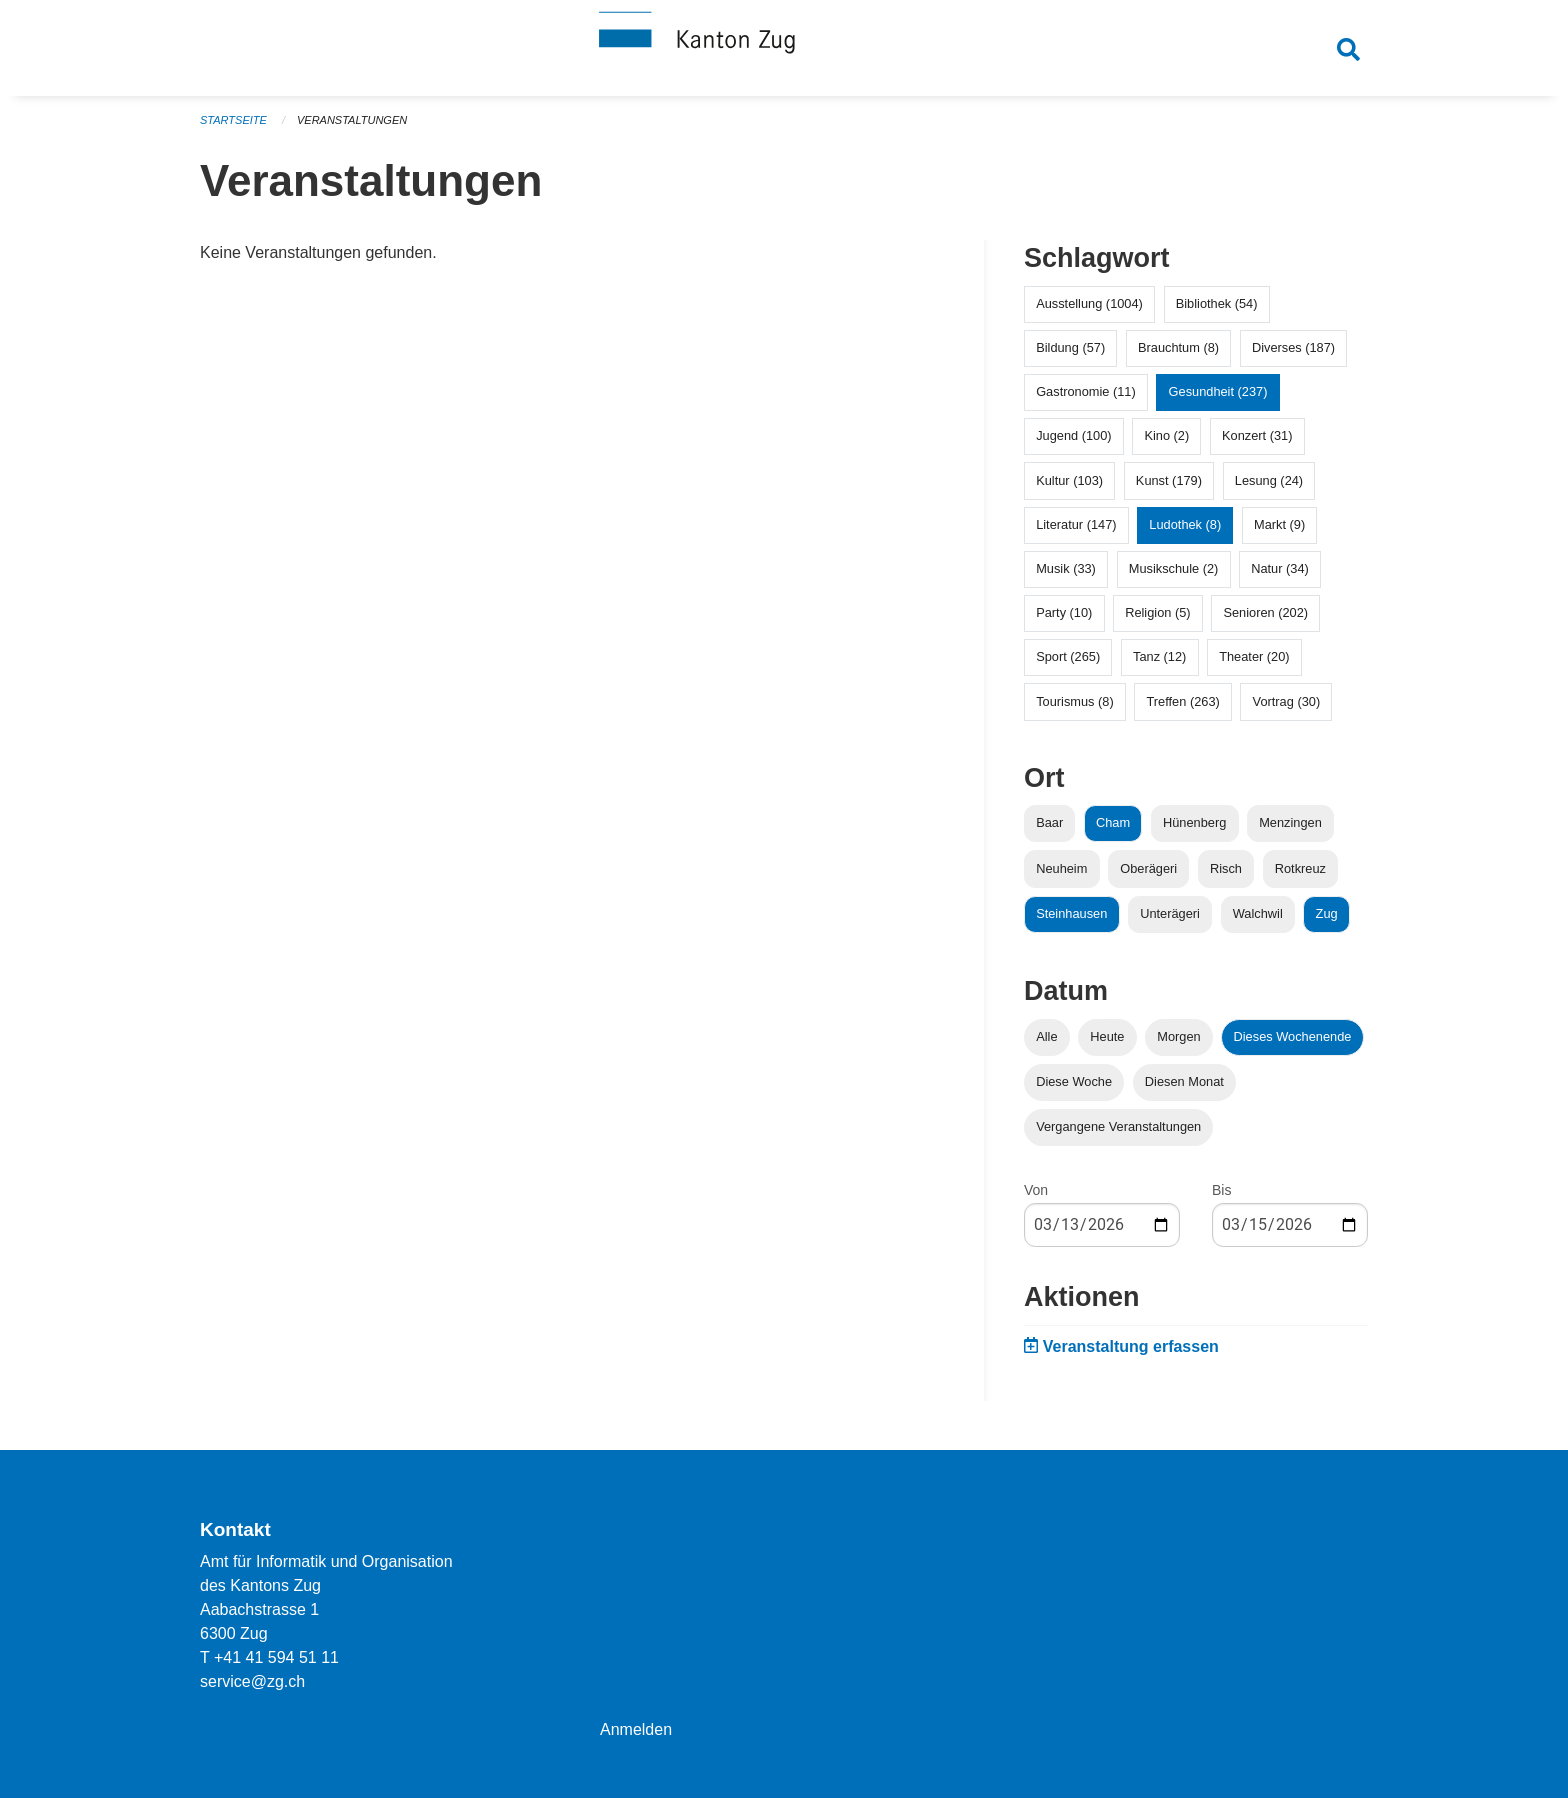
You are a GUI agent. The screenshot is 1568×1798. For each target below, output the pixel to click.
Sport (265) (1068, 656)
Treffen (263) (1183, 701)
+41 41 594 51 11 (276, 1657)
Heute (1107, 1036)
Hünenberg (1194, 822)
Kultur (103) (1069, 480)
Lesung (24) (1269, 480)
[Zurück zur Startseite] (784, 48)
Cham (1113, 822)
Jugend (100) (1073, 435)
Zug (1327, 913)
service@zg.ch (252, 1681)
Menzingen (1290, 822)
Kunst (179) (1169, 480)
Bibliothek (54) (1217, 303)
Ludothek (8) (1185, 524)
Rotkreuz (1300, 868)
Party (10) (1064, 612)
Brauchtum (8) (1178, 347)
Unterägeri (1170, 913)
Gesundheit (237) (1218, 391)
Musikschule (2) (1174, 568)
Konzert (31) (1257, 435)
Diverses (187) (1293, 347)
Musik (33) (1066, 568)
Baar (1049, 822)
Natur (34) (1280, 568)
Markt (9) (1279, 524)
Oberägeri (1148, 868)
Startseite (233, 120)
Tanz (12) (1159, 656)
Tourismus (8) (1075, 701)
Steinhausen (1071, 913)
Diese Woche (1074, 1081)
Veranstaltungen (352, 120)
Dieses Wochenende (1293, 1036)
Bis (1221, 1190)
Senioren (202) (1265, 612)
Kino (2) (1166, 435)
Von (1036, 1190)
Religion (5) (1157, 612)
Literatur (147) (1076, 524)
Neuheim (1061, 868)
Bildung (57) (1070, 347)
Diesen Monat (1184, 1081)
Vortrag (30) (1287, 701)
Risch (1226, 868)
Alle (1046, 1036)
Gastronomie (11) (1086, 391)
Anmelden (636, 1729)
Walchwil (1258, 913)
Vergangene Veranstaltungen (1118, 1126)
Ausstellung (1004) (1089, 303)
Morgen (1178, 1036)
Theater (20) (1254, 656)
